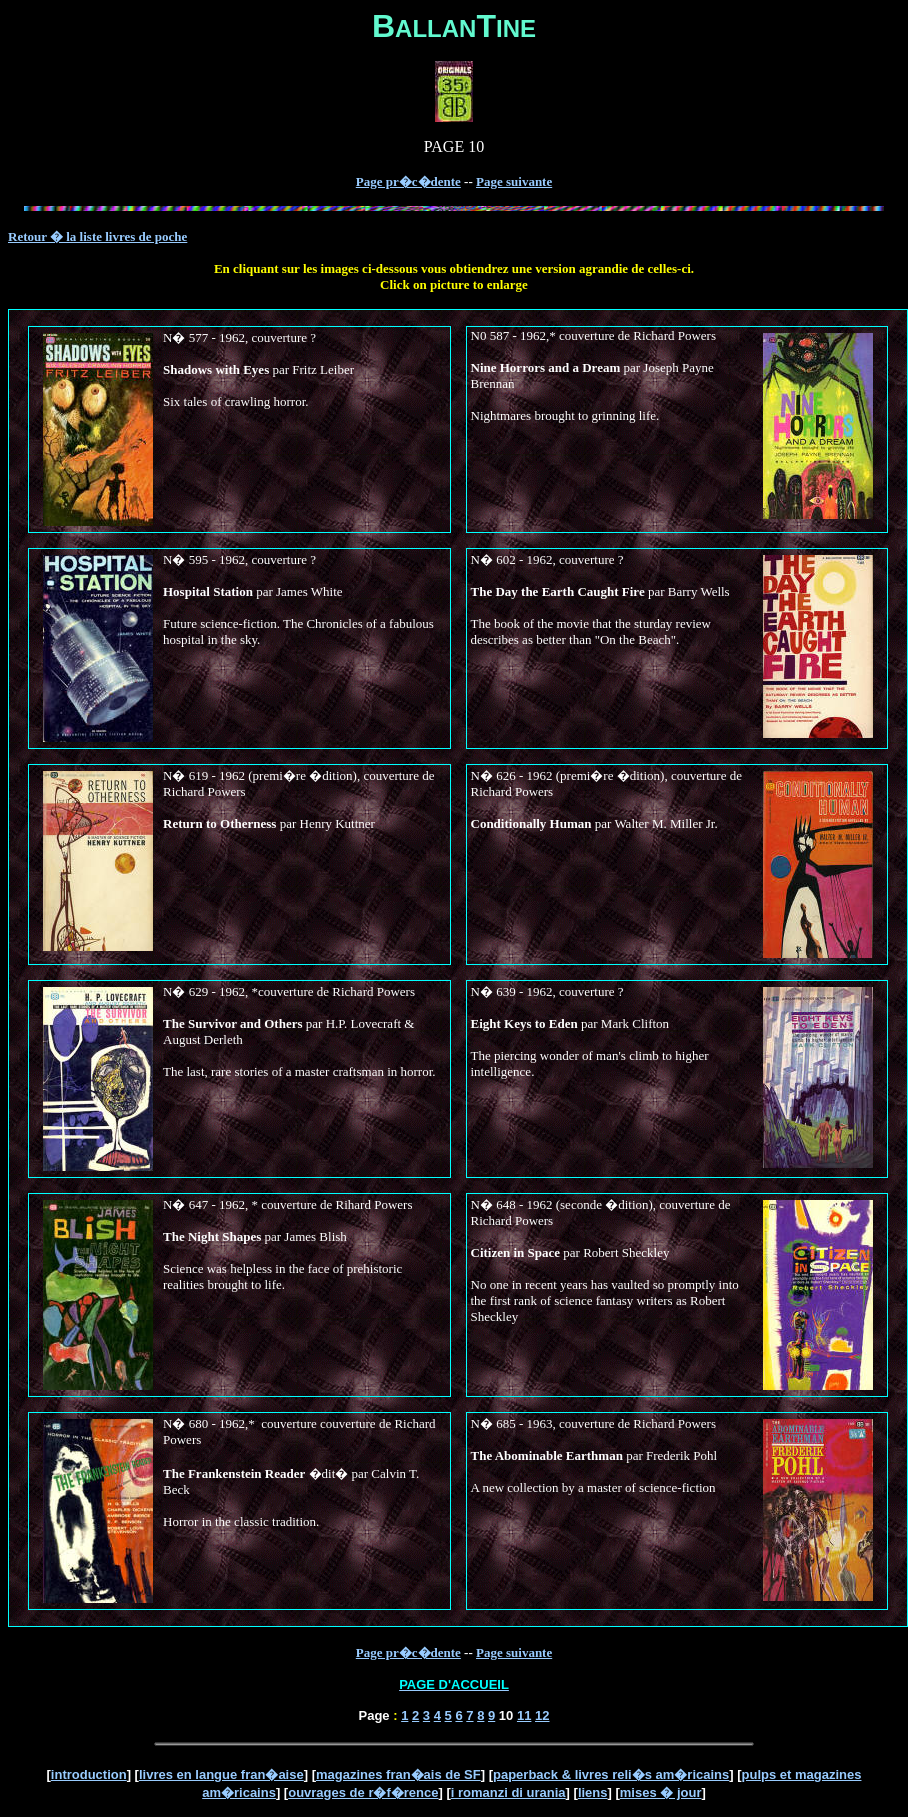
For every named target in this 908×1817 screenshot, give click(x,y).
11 (524, 1715)
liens (593, 1792)
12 (542, 1715)
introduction (89, 1774)
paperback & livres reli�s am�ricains (611, 1774)
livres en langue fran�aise (221, 1774)
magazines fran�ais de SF (398, 1774)
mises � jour (661, 1792)
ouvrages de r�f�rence (363, 1792)
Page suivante (514, 181)
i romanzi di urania (508, 1792)
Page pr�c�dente (408, 181)
